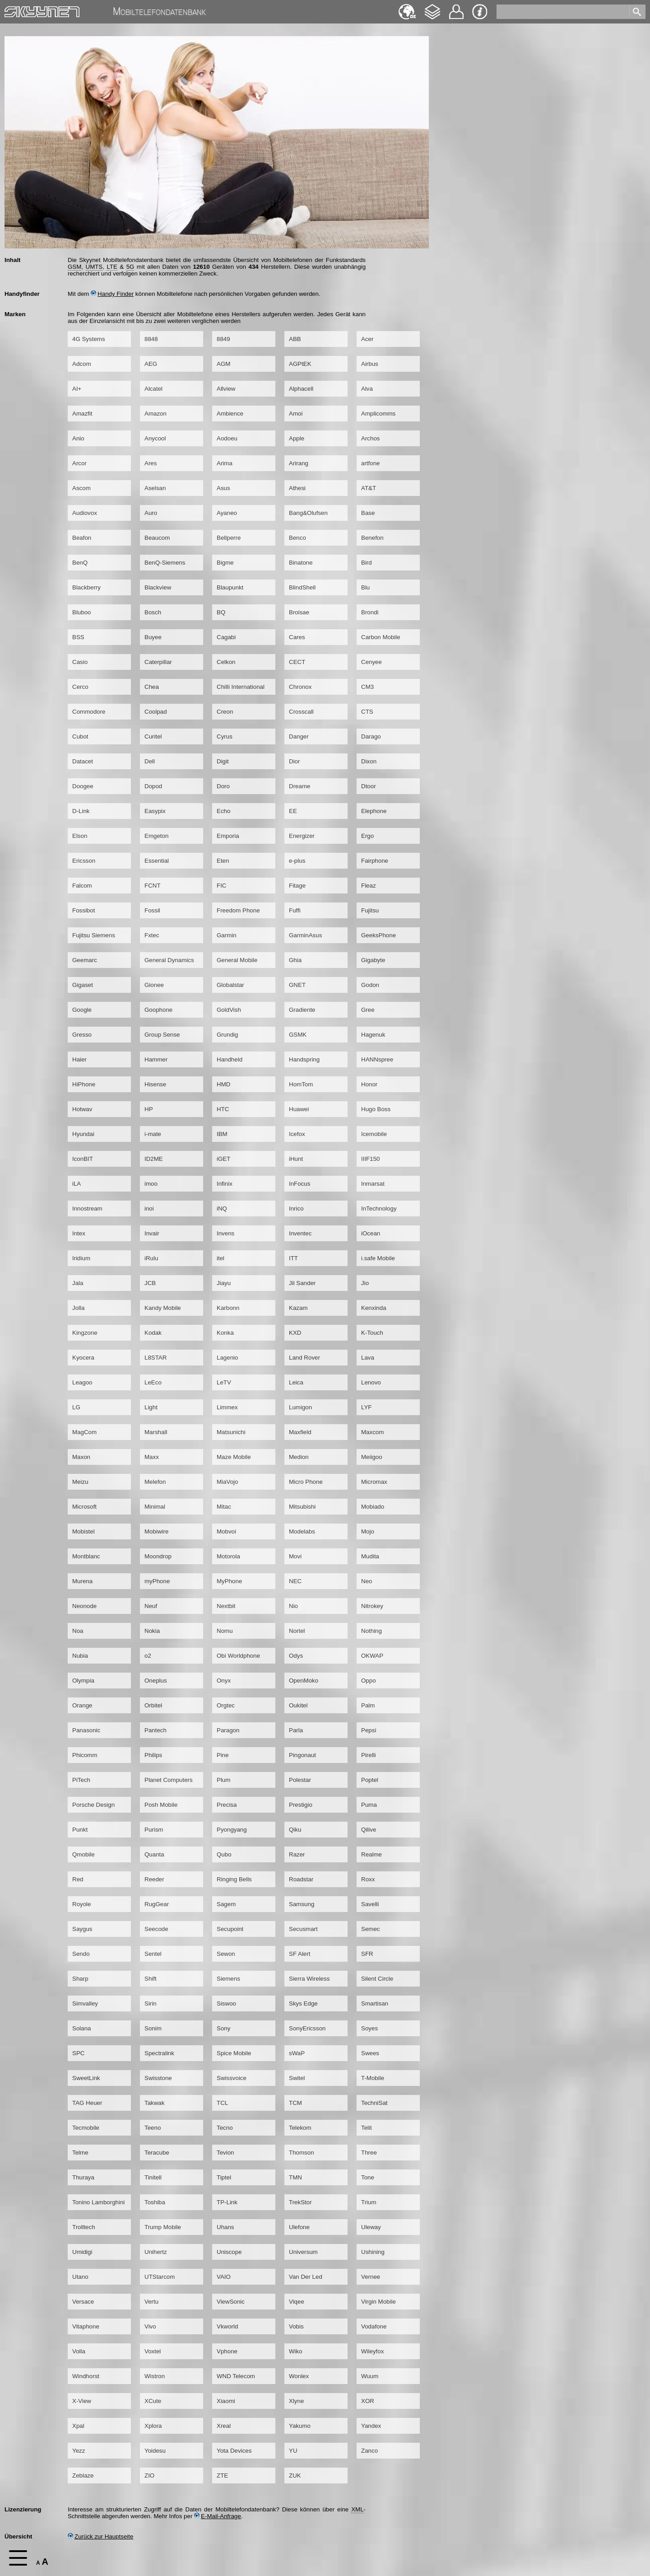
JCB (150, 1283)
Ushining (373, 2252)
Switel (297, 2078)
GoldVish (229, 1009)
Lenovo (371, 1382)
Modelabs (302, 1531)
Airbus (369, 363)
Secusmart (303, 1929)
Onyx (224, 1680)
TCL (222, 2102)
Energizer (302, 835)
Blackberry (86, 587)
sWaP (297, 2053)
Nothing (371, 1630)
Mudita (370, 1556)
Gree (368, 1009)
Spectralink (159, 2053)
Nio (293, 1606)
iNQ (222, 1208)
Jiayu (224, 1283)
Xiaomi (226, 2401)
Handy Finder (112, 293)
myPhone (157, 1581)
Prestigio (300, 1804)
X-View (81, 2401)
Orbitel (153, 1705)
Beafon (81, 537)
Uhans (225, 2227)
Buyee (153, 637)
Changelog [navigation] (432, 7)
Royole (81, 1904)
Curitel (153, 736)
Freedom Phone (238, 910)
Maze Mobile (234, 1457)
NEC (295, 1581)
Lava (367, 1357)
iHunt (296, 1158)
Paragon (228, 1730)
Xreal (224, 2425)
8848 (151, 339)
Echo (223, 811)
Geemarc (84, 960)
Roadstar (301, 1879)
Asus (223, 488)
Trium (368, 2202)
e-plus (297, 860)
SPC (78, 2053)
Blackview (157, 587)
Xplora (153, 2425)
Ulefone (299, 2227)
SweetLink (86, 2078)
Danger (299, 736)
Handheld (229, 1059)
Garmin (227, 935)
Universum (303, 2252)
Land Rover (304, 1357)
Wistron (154, 2376)
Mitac (224, 1506)
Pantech (155, 1730)
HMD (223, 1084)
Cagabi (226, 637)
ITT (293, 1258)
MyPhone (229, 1581)
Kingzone (85, 1332)
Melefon (155, 1481)
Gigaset (82, 985)
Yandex (371, 2425)
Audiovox (84, 513)
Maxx (151, 1457)
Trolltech (83, 2227)
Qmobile (83, 1854)
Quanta (154, 1854)
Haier (79, 1059)
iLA (76, 1183)
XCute (152, 2401)
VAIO (224, 2276)
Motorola (228, 1556)
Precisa (227, 1804)
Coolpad (155, 711)
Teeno (152, 2127)
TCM (295, 2102)
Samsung (301, 1904)
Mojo (367, 1531)
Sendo (81, 1953)
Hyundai (83, 1134)
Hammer (155, 1059)
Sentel (153, 1953)
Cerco (80, 686)
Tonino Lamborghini (98, 2202)
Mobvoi (226, 1531)
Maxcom (372, 1432)
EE (293, 811)
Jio (365, 1283)
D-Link (81, 811)
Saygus (82, 1929)
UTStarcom (159, 2276)
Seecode (156, 1929)
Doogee (82, 786)
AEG (150, 363)
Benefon (372, 537)
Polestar (300, 1780)
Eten (223, 860)
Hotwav (82, 1109)
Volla (78, 2351)
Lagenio (227, 1357)
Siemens (228, 1978)
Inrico (296, 1208)
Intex (78, 1233)
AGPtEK (300, 363)
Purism (153, 1829)
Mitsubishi (302, 1506)
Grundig (227, 1034)
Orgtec (226, 1705)
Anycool (155, 438)
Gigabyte (373, 960)
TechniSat (374, 2102)
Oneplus (155, 1680)
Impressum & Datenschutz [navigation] (480, 11)
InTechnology (379, 1208)
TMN (295, 2177)
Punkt (80, 1829)
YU (293, 2450)
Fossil (152, 910)
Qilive (368, 1829)
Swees (370, 2053)
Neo (366, 1581)
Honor (369, 1084)
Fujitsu (370, 910)
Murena (82, 1581)
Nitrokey (372, 1606)
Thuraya (83, 2177)
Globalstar (230, 985)
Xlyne (296, 2401)
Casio (80, 662)
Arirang (298, 463)
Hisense (155, 1084)
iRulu (151, 1258)
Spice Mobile (234, 2053)
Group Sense (162, 1034)
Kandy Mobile (162, 1307)
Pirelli (368, 1755)
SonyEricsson (307, 2028)
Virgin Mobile (378, 2301)
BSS (78, 637)
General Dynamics (169, 960)
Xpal (78, 2425)
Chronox (300, 686)
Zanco (369, 2450)
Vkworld (227, 2326)
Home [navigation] (13, 9)
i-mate (152, 1134)
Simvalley (85, 2003)
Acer (367, 339)
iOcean (370, 1233)
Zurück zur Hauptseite (100, 2536)
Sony (223, 2028)
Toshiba (154, 2202)
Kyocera (83, 1357)
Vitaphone (85, 2326)
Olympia (83, 1680)
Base (368, 513)
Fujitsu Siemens (93, 935)
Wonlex (299, 2376)
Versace (83, 2301)
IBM (222, 1134)
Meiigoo (371, 1457)
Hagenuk (373, 1034)
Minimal (154, 1506)
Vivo (150, 2326)
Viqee (296, 2301)
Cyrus (224, 736)
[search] (564, 10)
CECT (297, 662)
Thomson (301, 2152)
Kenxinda (373, 1307)
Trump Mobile (162, 2227)
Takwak (154, 2102)
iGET (223, 1158)
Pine (223, 1755)
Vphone (227, 2351)
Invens (225, 1233)
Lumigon (300, 1407)
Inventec (300, 1233)
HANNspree (377, 1059)
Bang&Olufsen (308, 513)
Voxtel (152, 2351)
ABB (295, 339)
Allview (226, 388)
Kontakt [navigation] (456, 8)
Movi (295, 1556)
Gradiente (302, 1009)
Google (82, 1009)
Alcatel (153, 388)
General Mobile (237, 960)
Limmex (227, 1407)
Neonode (84, 1606)
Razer (297, 1854)
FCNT (152, 885)
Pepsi (368, 1730)
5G (130, 266)
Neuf (150, 1606)
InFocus (299, 1183)
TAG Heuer (87, 2102)
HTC (223, 1109)
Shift (150, 1978)
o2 (147, 1655)
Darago (371, 736)
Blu (365, 587)
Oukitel (298, 1705)
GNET (297, 985)
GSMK (297, 1034)
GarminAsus (305, 935)
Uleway (371, 2227)
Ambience (230, 413)
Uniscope (229, 2252)
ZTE (222, 2475)
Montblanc (86, 1556)
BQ (221, 612)
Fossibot (83, 910)
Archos (370, 438)
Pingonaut (302, 1755)
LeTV (224, 1382)
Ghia (295, 960)
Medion (299, 1457)
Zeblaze (82, 2475)
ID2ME (153, 1158)
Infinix (224, 1183)
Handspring (304, 1059)
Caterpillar (158, 662)
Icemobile (374, 1134)
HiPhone (83, 1084)
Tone (367, 2177)
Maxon (81, 1457)
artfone (370, 463)
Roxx (368, 1879)
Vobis (296, 2326)
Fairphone (374, 860)
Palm (368, 1705)
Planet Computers (168, 1780)
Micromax (374, 1481)
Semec (370, 1929)
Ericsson (83, 860)
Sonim (153, 2028)
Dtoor (368, 786)
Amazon (155, 413)
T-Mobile (372, 2078)
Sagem (226, 1904)
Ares (150, 463)
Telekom (300, 2127)
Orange (82, 1705)
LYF (366, 1407)
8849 (223, 339)
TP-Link (227, 2202)
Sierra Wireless (309, 1978)
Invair (151, 1233)
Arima (224, 463)
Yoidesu (155, 2450)
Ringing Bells (234, 1879)
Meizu (80, 1481)
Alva (367, 388)
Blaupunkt (230, 587)
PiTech (81, 1780)
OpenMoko (303, 1680)
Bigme (225, 562)
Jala (77, 1283)
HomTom (301, 1084)
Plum (223, 1780)
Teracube (156, 2152)
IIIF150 (370, 1158)
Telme (80, 2152)
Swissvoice (231, 2078)
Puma (369, 1804)
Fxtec (151, 935)
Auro (150, 513)
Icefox (297, 1134)
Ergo (367, 835)
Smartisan (374, 2003)
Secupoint (230, 1929)
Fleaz (368, 885)
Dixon (368, 761)
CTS (367, 711)
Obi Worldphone (238, 1655)
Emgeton (156, 835)
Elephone (373, 811)
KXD (295, 1332)
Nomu (225, 1630)
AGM (223, 363)
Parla (296, 1730)
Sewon (226, 1953)
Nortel (297, 1630)
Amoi (295, 413)
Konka (225, 1332)
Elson (79, 835)
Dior (294, 761)
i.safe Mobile (378, 1258)
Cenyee (371, 662)
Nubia (80, 1655)
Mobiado (372, 1506)
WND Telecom (236, 2376)
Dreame (299, 786)
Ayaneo (227, 513)
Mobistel (83, 1531)
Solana (81, 2028)
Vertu (151, 2301)
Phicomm (85, 1755)
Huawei (299, 1109)
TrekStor (300, 2202)
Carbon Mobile (380, 637)
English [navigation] (407, 7)
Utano (80, 2276)
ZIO (149, 2475)
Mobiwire (156, 1531)
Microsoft (84, 1506)
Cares (297, 637)
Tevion (225, 2152)
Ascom (81, 488)
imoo (151, 1183)
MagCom (84, 1432)
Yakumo (300, 2425)
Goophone (158, 1009)
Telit (366, 2127)
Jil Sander (302, 1283)
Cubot (80, 736)
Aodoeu (227, 438)
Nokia (152, 1630)
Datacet (82, 761)
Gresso (82, 1034)
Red (77, 1879)
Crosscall (301, 711)
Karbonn (228, 1307)
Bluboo (81, 612)
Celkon (226, 662)
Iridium (81, 1258)
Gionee (154, 985)
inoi (149, 1208)
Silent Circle (377, 1978)
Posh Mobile (160, 1804)
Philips (153, 1755)
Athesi (297, 488)
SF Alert (299, 1953)
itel (220, 1258)
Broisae (299, 612)
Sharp (80, 1978)
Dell (149, 761)
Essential (156, 860)
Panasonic (86, 1730)
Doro (223, 786)
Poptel (369, 1780)
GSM (74, 266)
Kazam (298, 1307)
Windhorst (85, 2376)
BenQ (80, 562)
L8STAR (155, 1357)
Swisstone (158, 2078)
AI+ (76, 388)
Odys (296, 1655)
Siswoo (226, 2003)
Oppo (368, 1680)
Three (369, 2152)
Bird (366, 562)
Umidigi (82, 2252)
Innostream (87, 1208)
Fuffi (295, 910)
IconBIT (82, 1158)
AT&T (368, 488)
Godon (370, 985)
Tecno (225, 2127)
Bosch (152, 612)
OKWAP (372, 1655)
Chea (151, 686)
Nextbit (226, 1606)
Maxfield (300, 1432)
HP (148, 1109)
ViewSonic (231, 2301)
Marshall (155, 1432)
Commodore (88, 711)
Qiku (295, 1829)
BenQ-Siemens (164, 562)
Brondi (370, 612)
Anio (78, 438)
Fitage (297, 885)
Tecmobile (85, 2127)
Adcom (81, 363)
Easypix (155, 811)
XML (357, 2509)
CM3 (367, 686)
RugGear (156, 1904)
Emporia (228, 835)
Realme (371, 1854)
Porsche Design (93, 1804)
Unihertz (155, 2252)
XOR (367, 2401)
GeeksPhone (378, 935)
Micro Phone (306, 1481)
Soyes (369, 2028)
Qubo (224, 1854)
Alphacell (301, 388)
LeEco (153, 1382)
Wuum (369, 2376)
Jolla (78, 1307)
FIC (221, 885)
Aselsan (155, 488)
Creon (225, 711)
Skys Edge (303, 2003)
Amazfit (82, 413)
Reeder (154, 1879)
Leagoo (82, 1382)
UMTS (94, 266)
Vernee (370, 2276)
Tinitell (153, 2177)
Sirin (150, 2003)
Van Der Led (305, 2276)
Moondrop (158, 1556)
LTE (112, 266)
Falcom (82, 885)
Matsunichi (231, 1432)
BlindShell (302, 587)
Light (151, 1407)
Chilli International (241, 686)
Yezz (78, 2450)
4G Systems (88, 339)
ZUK (295, 2475)
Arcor (79, 463)
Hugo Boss (375, 1109)
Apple (296, 438)
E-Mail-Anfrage (217, 2516)
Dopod (153, 786)
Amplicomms (378, 413)
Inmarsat (373, 1183)
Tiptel (224, 2177)
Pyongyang (232, 1829)
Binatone (301, 562)
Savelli (370, 1904)
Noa (77, 1630)
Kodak (153, 1332)
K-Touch (372, 1332)
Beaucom (157, 537)
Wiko (295, 2351)
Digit (223, 761)
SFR (367, 1953)
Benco (297, 537)
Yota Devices (234, 2450)
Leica (296, 1382)
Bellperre (229, 537)
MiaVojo (227, 1481)
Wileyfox (372, 2351)
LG (76, 1407)
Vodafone (373, 2326)
